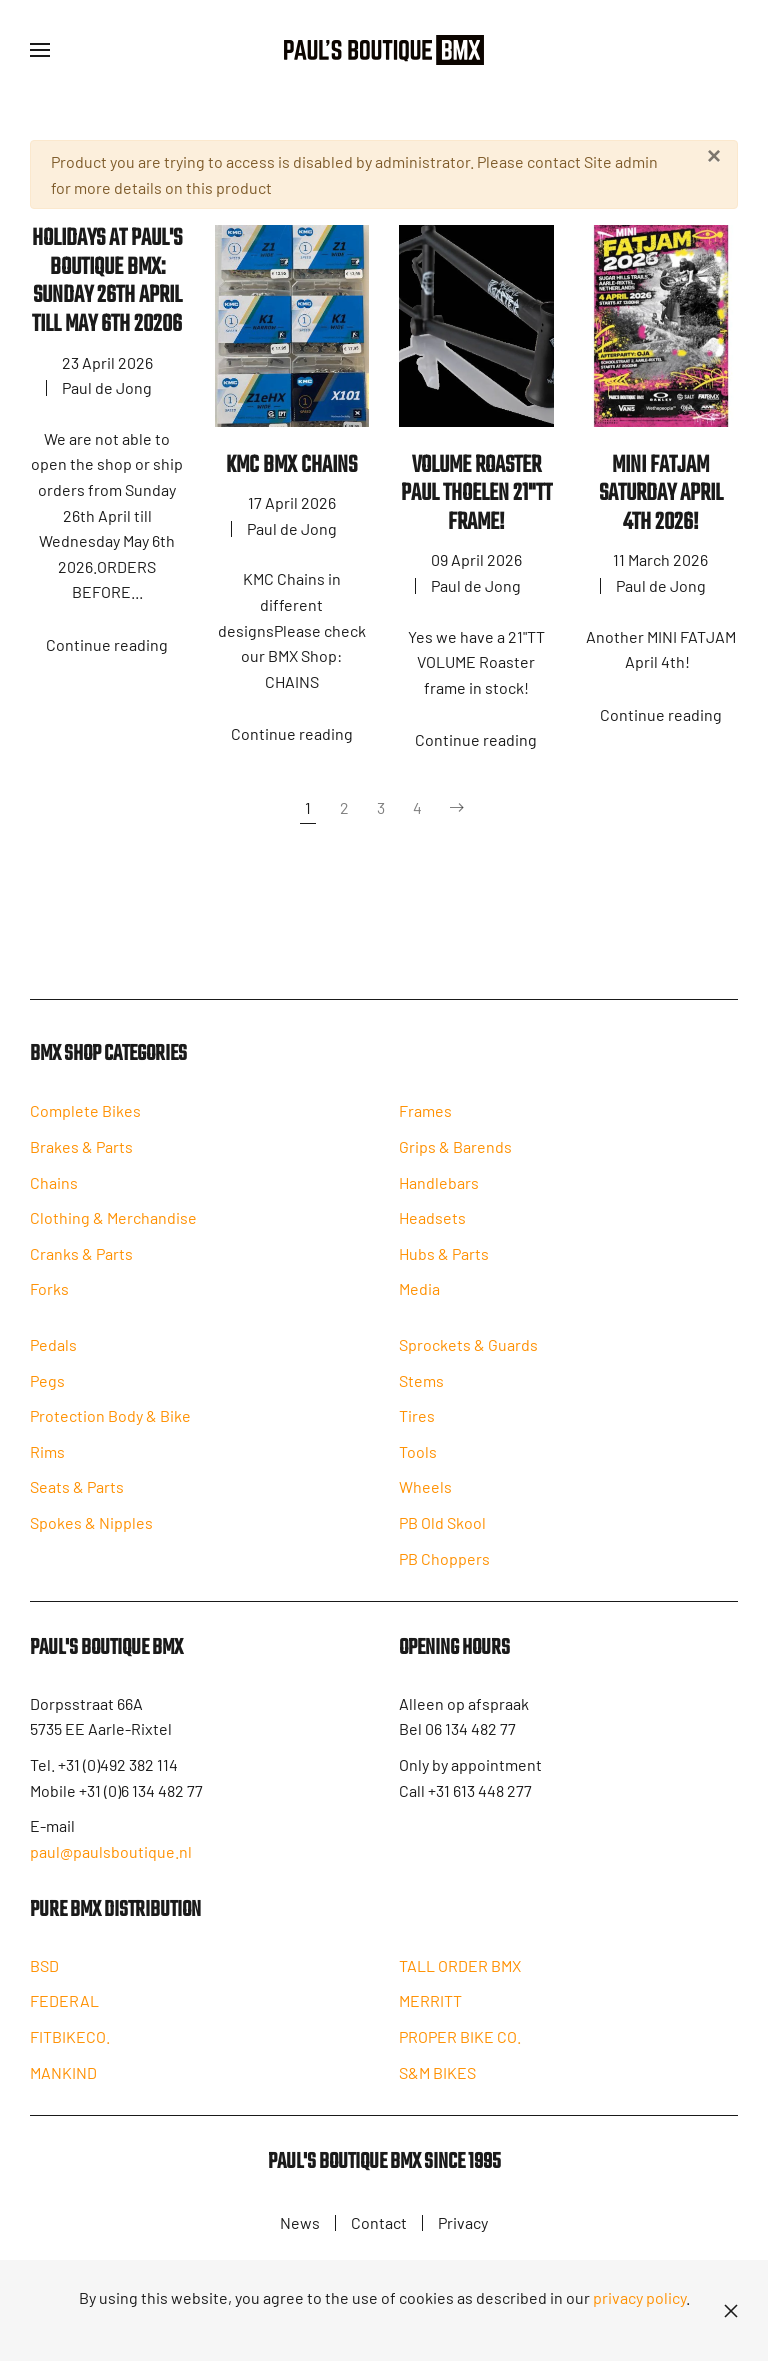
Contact (379, 2225)
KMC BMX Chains (291, 465)
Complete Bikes (85, 1120)
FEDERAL (64, 2014)
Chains (54, 1191)
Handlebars (439, 1191)
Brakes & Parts (81, 1155)
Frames (425, 1120)
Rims (47, 1460)
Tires (417, 1426)
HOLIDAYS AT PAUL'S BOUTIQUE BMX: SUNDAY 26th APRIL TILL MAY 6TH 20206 (107, 281)
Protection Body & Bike (110, 1424)
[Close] (714, 156)
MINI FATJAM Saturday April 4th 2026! (661, 494)
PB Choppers (444, 1568)
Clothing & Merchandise (113, 1226)
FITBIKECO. (70, 2050)
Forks (49, 1298)
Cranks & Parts (81, 1262)
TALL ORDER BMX (460, 1979)
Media (419, 1298)
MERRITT (430, 2014)
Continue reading (107, 644)
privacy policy (639, 2297)
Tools (418, 1462)
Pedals (53, 1353)
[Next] (457, 808)
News (300, 2225)
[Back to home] (384, 50)
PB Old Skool (442, 1533)
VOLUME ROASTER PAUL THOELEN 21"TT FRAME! (476, 494)
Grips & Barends (455, 1155)
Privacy (463, 2225)
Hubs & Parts (444, 1262)
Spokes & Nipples (91, 1531)
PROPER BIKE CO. (460, 2050)
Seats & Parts (77, 1496)
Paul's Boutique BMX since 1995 (384, 2178)
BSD (44, 1979)
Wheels (425, 1497)
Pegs (47, 1389)
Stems (421, 1390)
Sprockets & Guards (468, 1355)
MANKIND (63, 2086)
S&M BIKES (437, 2086)
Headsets (432, 1226)
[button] (40, 50)
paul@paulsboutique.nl (111, 1863)
